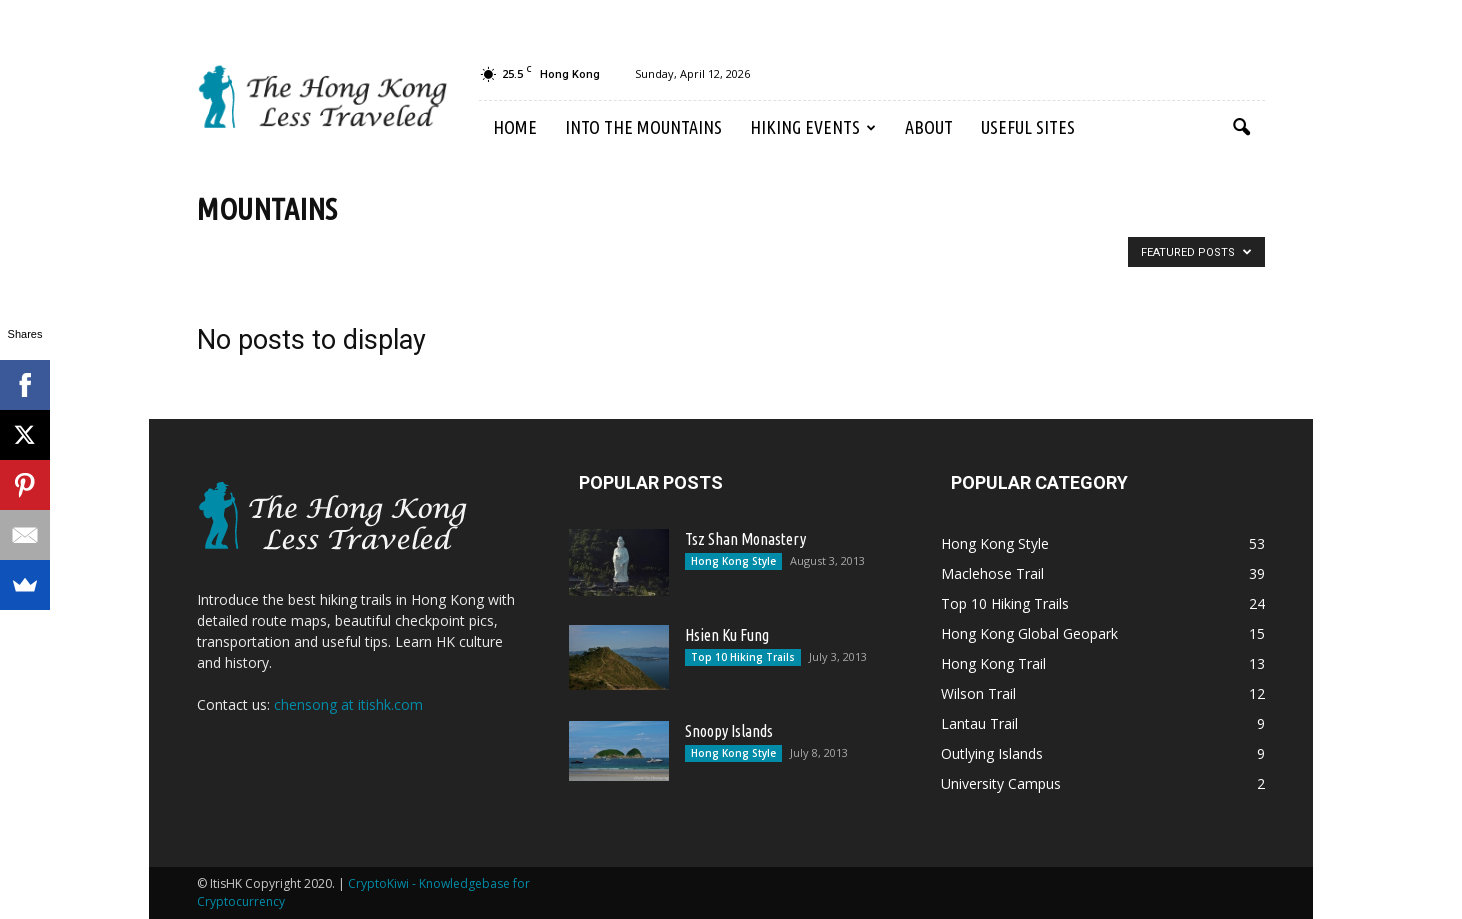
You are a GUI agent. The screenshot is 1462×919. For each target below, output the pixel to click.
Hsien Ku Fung (727, 635)
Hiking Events (813, 127)
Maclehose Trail (992, 573)
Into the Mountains (643, 127)
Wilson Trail (978, 693)
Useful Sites (1028, 127)
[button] (1241, 128)
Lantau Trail (979, 723)
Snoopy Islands (729, 731)
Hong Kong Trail (993, 663)
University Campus (1001, 783)
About (929, 127)
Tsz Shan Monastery (745, 539)
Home (515, 127)
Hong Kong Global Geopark (1029, 633)
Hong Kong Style (733, 561)
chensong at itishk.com (348, 704)
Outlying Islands (992, 753)
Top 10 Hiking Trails (743, 657)
